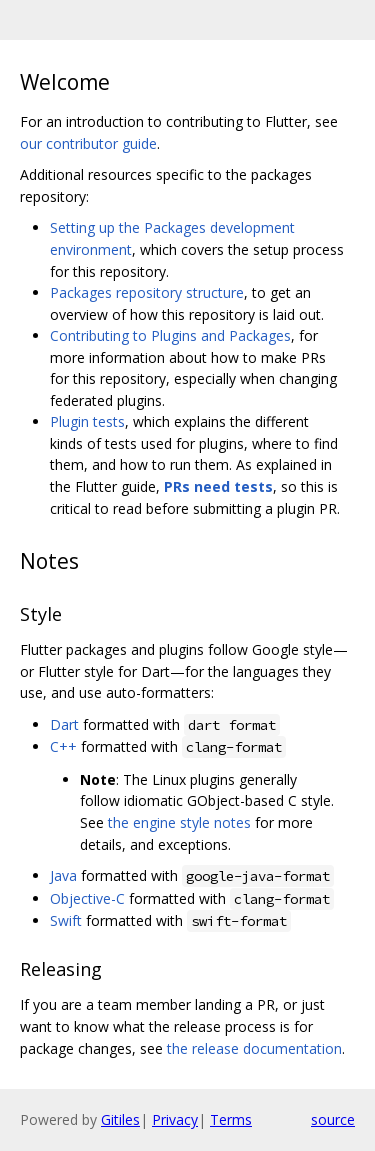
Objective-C (87, 898)
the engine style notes (179, 822)
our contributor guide (88, 143)
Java (63, 875)
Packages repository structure (147, 292)
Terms (231, 1119)
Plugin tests (87, 421)
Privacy (175, 1119)
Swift (66, 920)
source (333, 1119)
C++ (63, 746)
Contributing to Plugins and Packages (170, 335)
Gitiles (120, 1119)
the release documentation (254, 1048)
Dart (64, 724)
